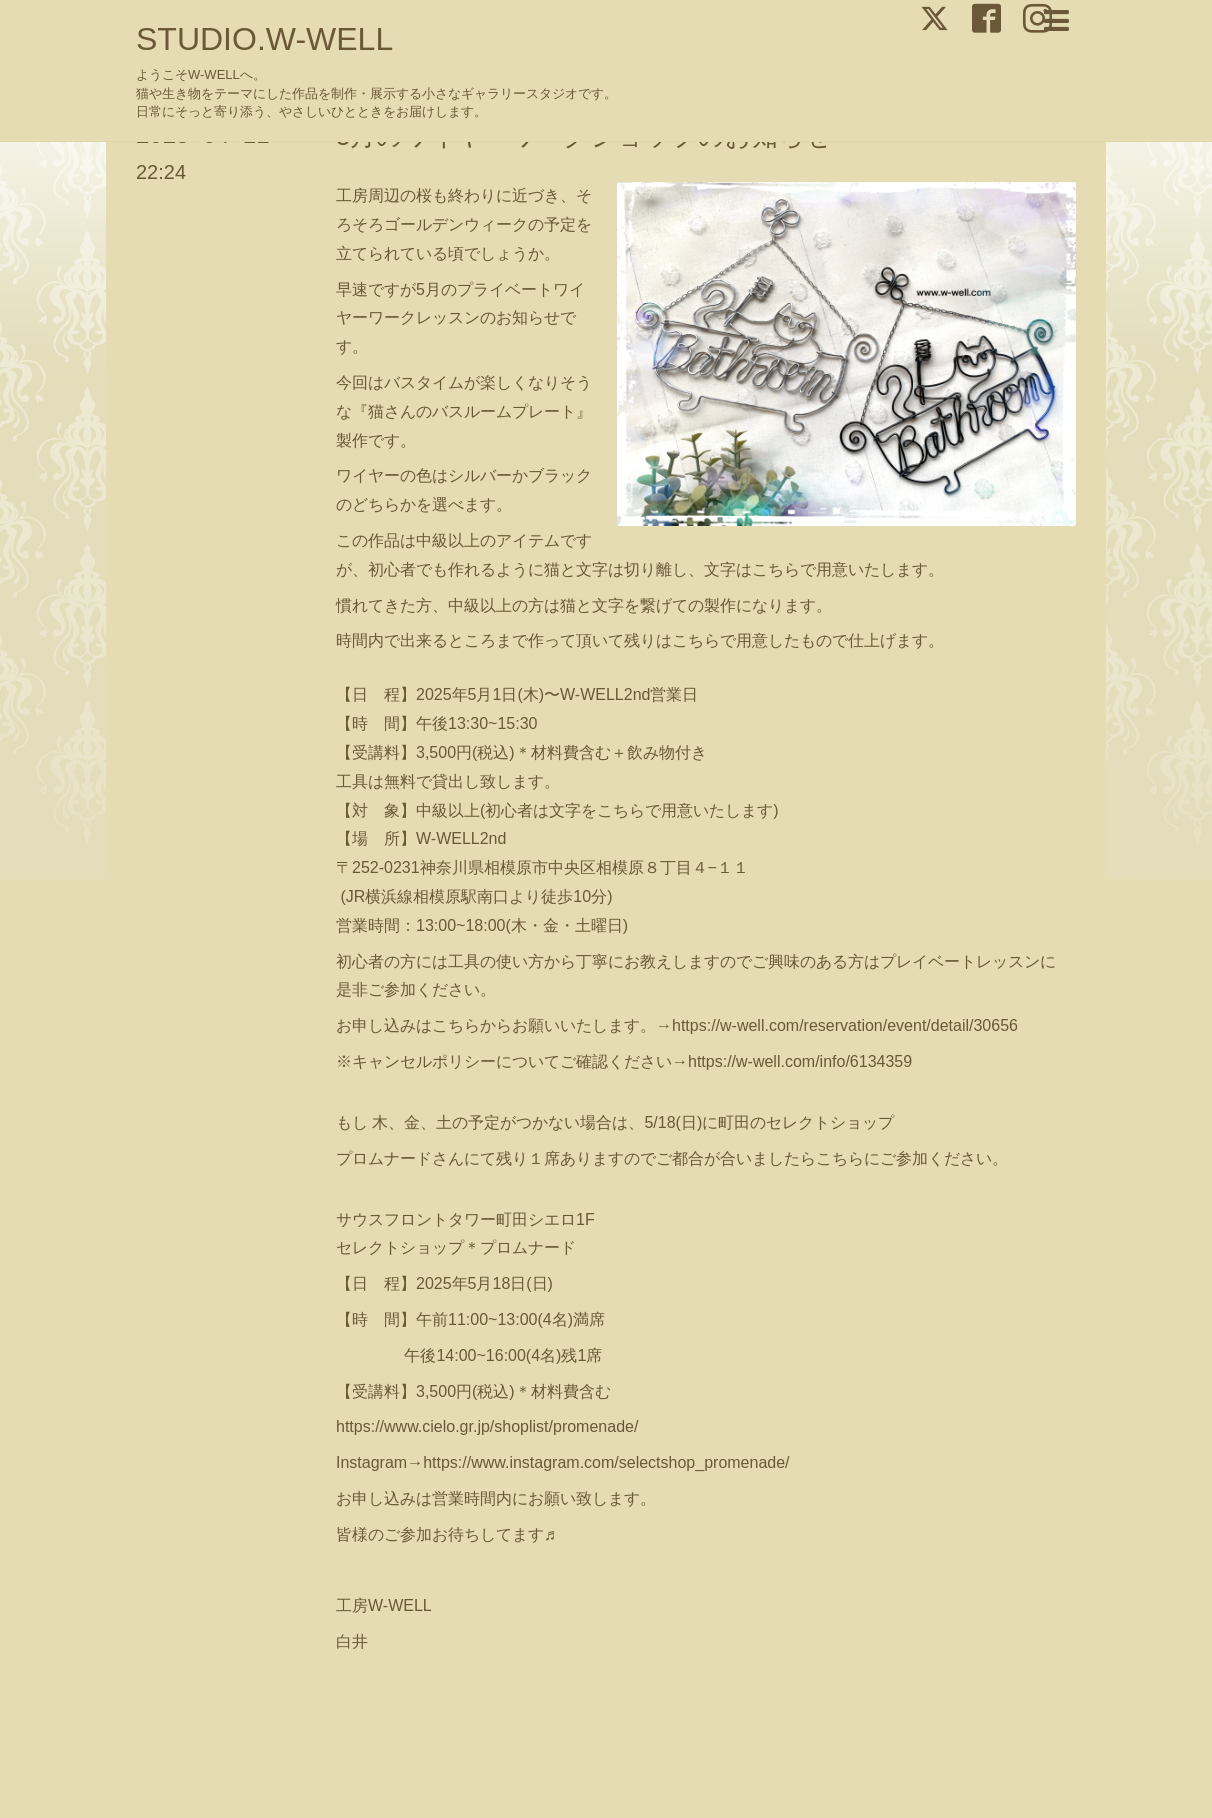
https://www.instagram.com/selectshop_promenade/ (606, 1462)
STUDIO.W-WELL (264, 39)
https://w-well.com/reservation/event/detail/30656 (845, 1025)
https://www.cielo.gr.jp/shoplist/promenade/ (487, 1426)
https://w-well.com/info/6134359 (800, 1061)
